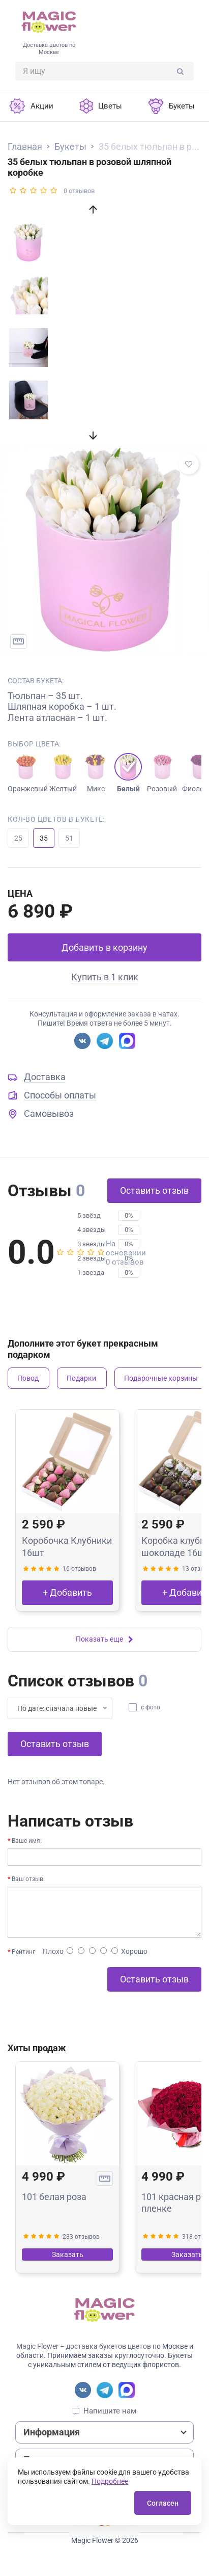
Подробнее (110, 2481)
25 (18, 838)
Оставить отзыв (154, 1190)
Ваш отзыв (27, 1879)
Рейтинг (23, 1951)
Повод (28, 1378)
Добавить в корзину (104, 947)
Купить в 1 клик (104, 977)
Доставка (45, 1076)
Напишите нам (109, 2411)
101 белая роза (54, 2196)
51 (69, 838)
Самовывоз (49, 1113)
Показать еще (104, 1639)
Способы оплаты (60, 1095)
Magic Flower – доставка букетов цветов (83, 2346)
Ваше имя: (27, 1840)
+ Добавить (67, 1592)
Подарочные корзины (161, 1378)
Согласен (162, 2503)
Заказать (67, 2254)
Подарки (81, 1378)
